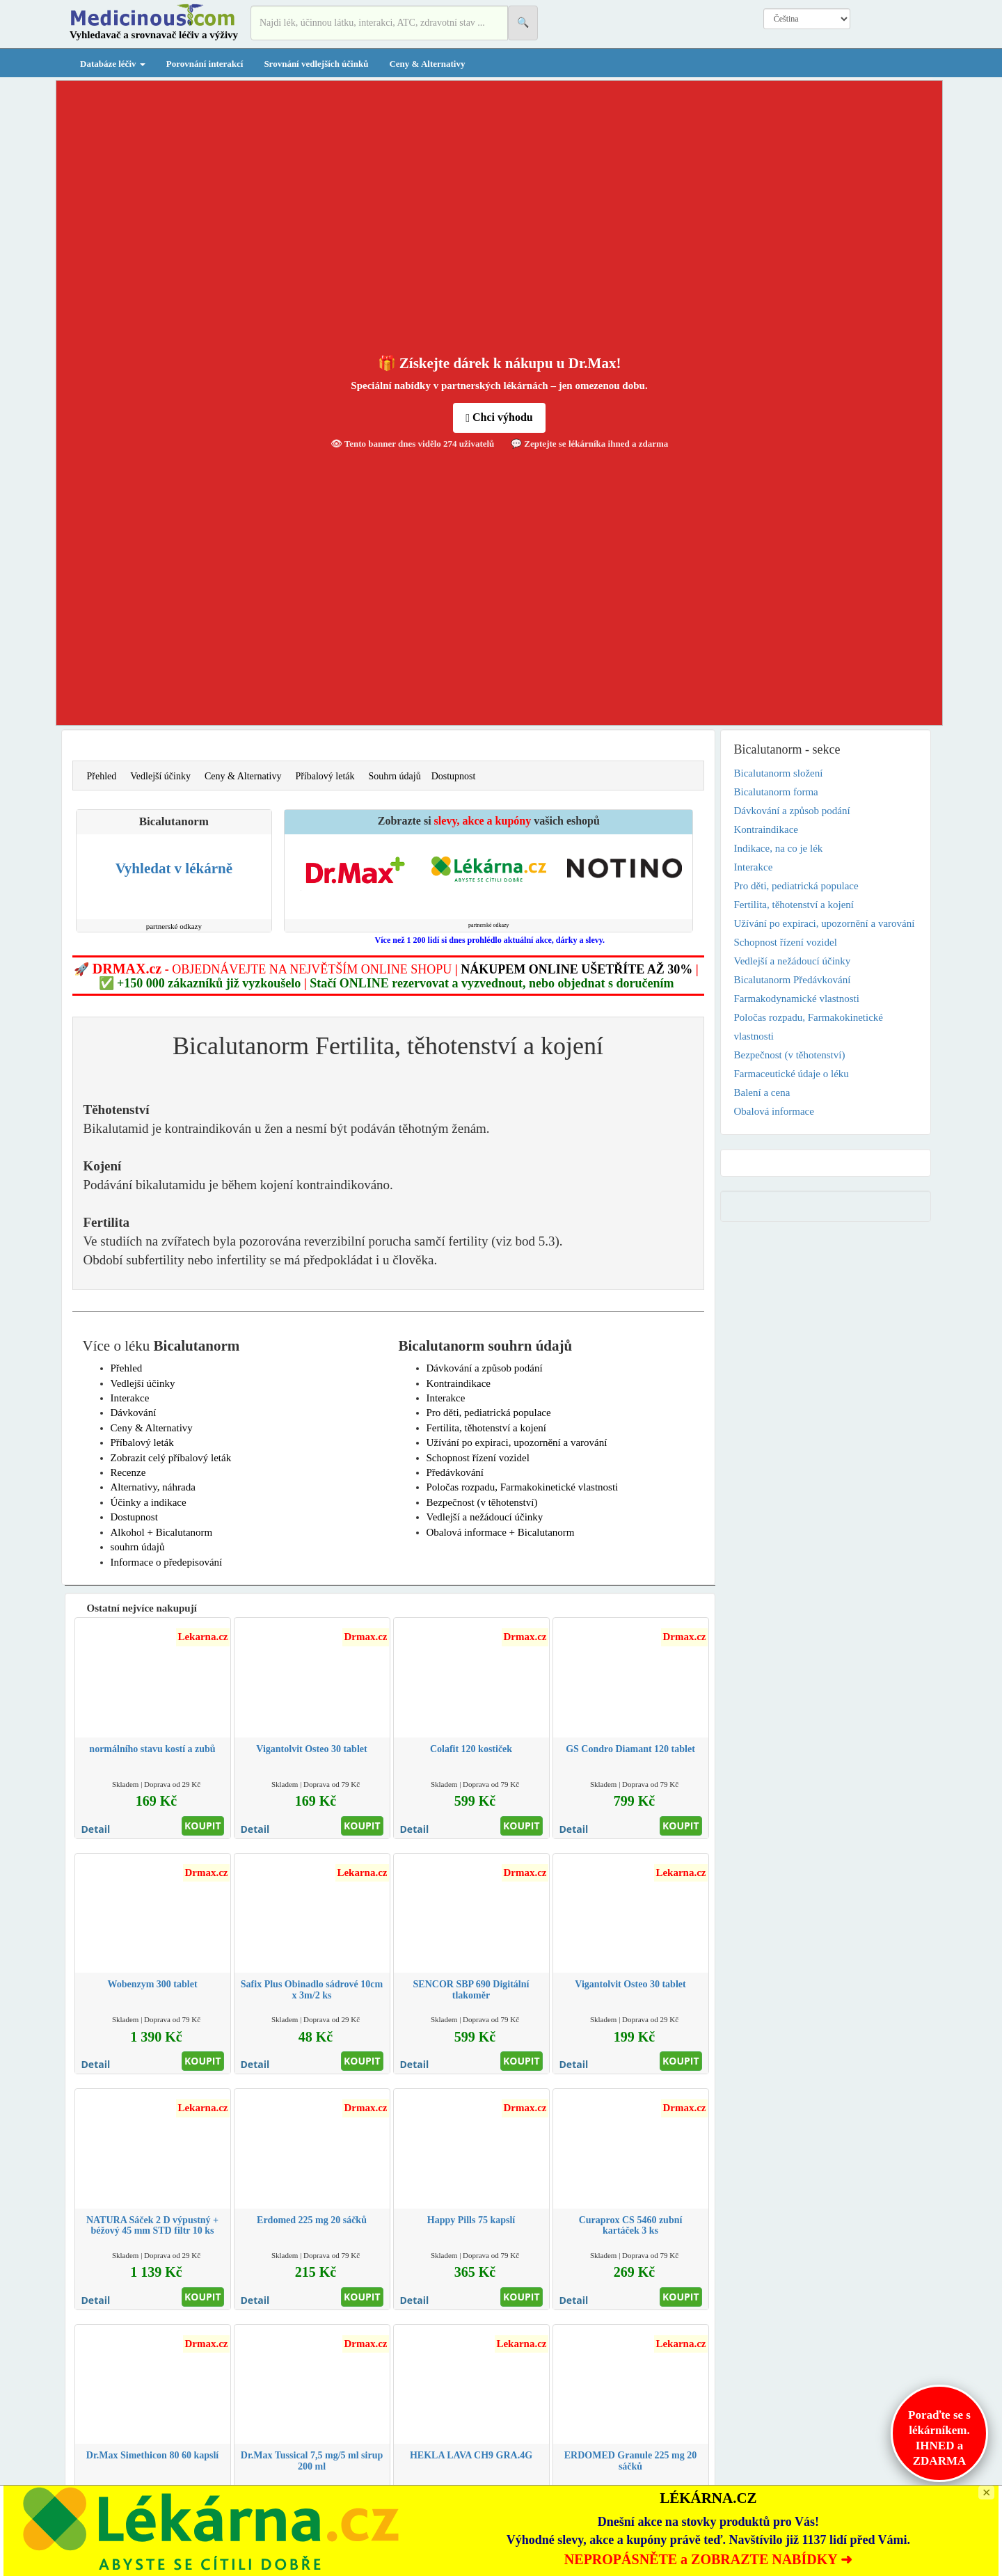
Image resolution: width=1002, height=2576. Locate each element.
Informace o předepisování (167, 1562)
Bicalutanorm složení (778, 773)
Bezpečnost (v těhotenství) (482, 1502)
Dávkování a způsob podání (485, 1368)
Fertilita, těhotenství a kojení (486, 1427)
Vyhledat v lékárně (174, 868)
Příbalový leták (324, 776)
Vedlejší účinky (160, 776)
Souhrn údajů (395, 776)
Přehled (102, 776)
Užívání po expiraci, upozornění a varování (517, 1442)
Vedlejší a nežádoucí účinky (485, 1516)
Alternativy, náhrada (153, 1487)
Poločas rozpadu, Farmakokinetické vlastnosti (523, 1487)
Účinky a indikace (148, 1502)
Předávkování (455, 1472)
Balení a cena (762, 1092)
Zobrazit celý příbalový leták (171, 1457)
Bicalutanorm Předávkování (792, 979)
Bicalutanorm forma (776, 791)
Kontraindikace (459, 1383)
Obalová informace (774, 1111)
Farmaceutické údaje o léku (791, 1073)
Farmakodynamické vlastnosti (796, 998)
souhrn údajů (138, 1546)
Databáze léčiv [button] (112, 63)
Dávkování (134, 1412)
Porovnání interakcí (205, 63)
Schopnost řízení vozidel (478, 1457)
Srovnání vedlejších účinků (316, 63)
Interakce (130, 1398)
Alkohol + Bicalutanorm (162, 1532)
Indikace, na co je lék (778, 848)
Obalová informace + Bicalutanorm (501, 1532)
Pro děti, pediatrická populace (489, 1412)
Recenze (128, 1472)
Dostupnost (453, 776)
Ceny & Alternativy (427, 63)
